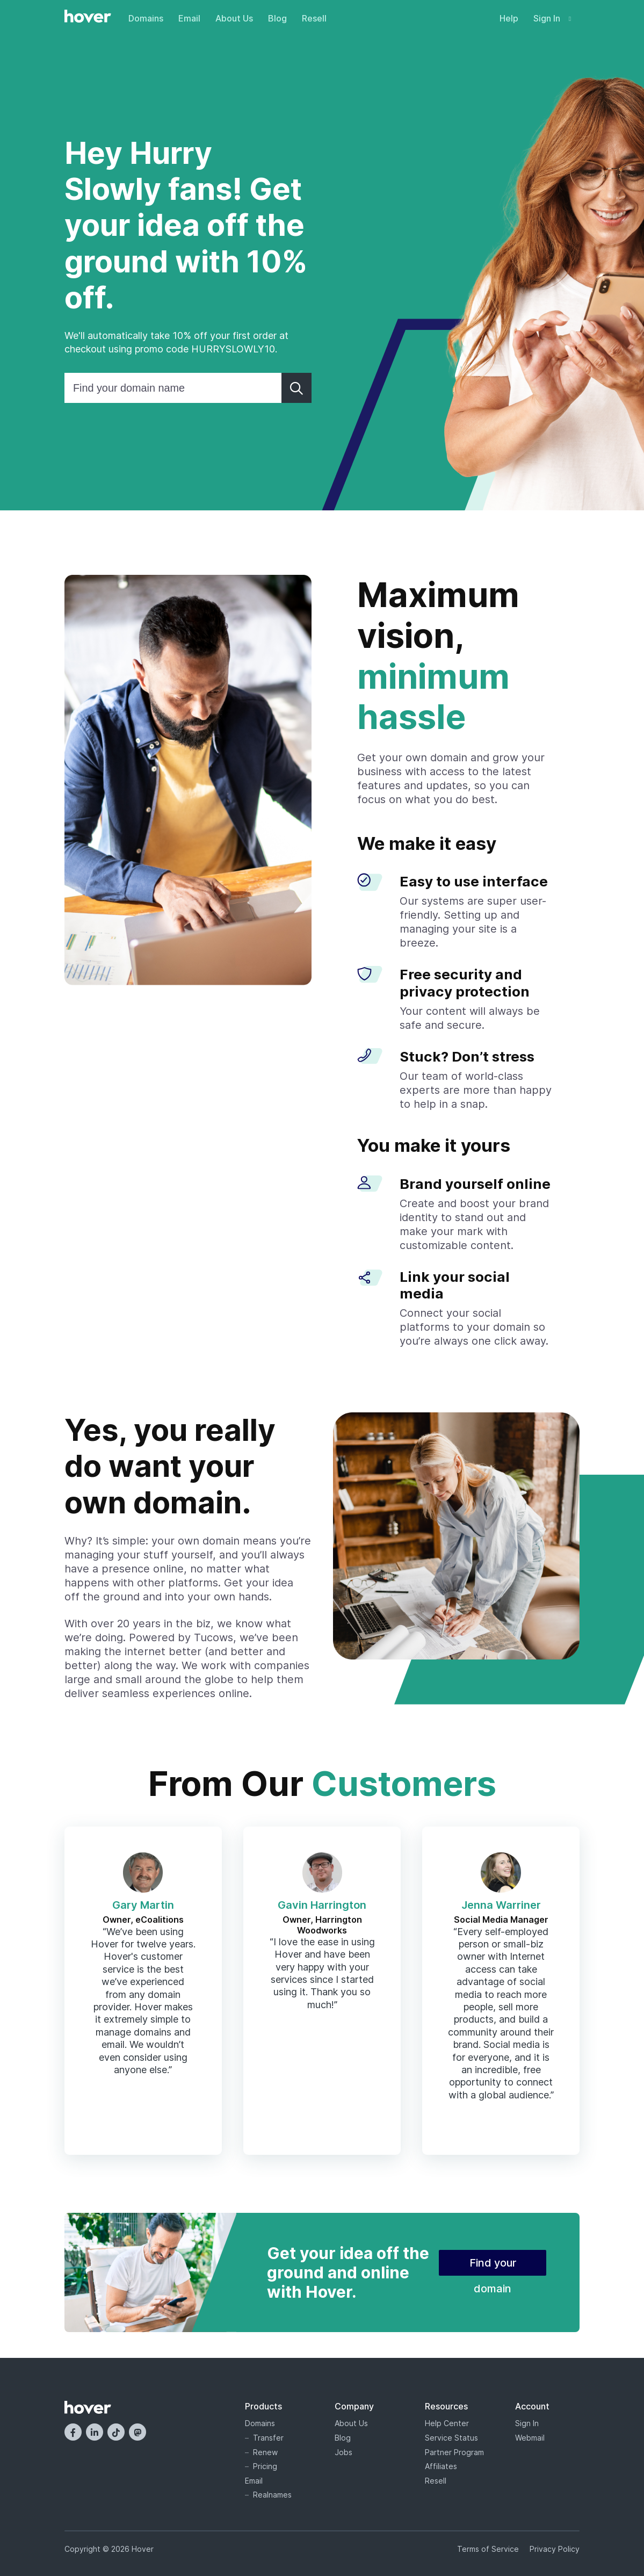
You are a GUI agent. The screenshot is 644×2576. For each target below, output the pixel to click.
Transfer (268, 2437)
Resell (314, 18)
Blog (277, 18)
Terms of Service (488, 2548)
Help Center (447, 2423)
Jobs (343, 2452)
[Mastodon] (137, 2432)
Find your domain (492, 2266)
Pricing (265, 2466)
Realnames (272, 2494)
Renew (265, 2452)
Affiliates (441, 2466)
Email (189, 18)
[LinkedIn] (94, 2432)
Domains (145, 18)
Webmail (530, 2437)
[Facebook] (73, 2432)
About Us (234, 18)
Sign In (552, 18)
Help (509, 18)
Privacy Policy (555, 2548)
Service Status (451, 2437)
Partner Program (454, 2452)
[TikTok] (116, 2432)
